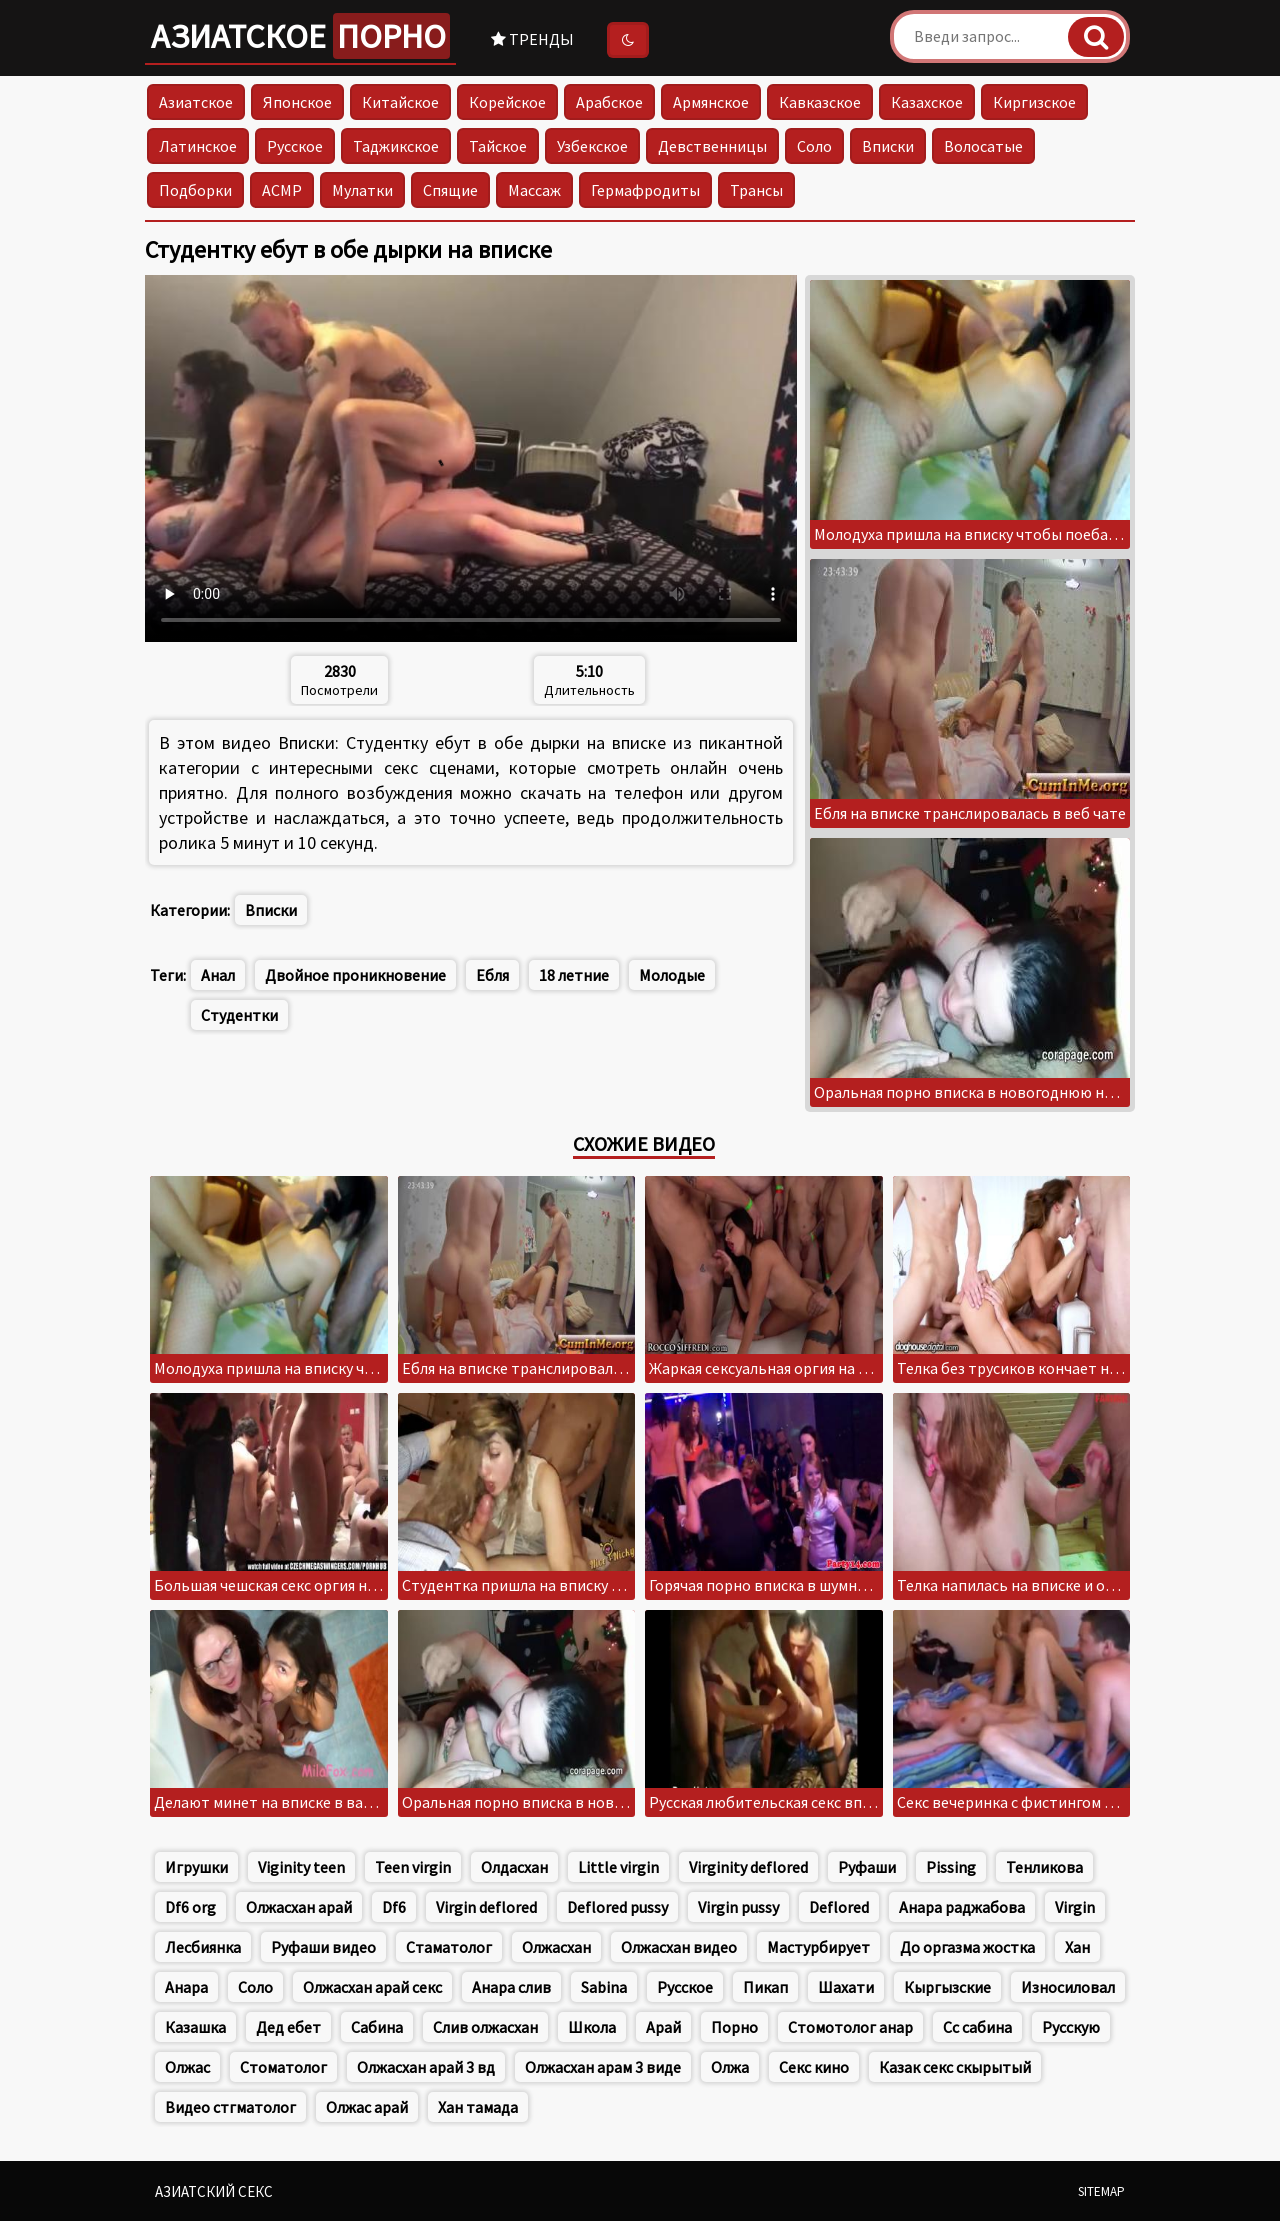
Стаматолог (449, 1947)
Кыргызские (947, 1987)
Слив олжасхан (485, 2027)
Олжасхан (556, 1947)
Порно (734, 2027)
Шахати (846, 1987)
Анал (218, 975)
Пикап (765, 1987)
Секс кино (814, 2067)
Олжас (187, 2067)
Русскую (1071, 2027)
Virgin (1075, 1907)
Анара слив (511, 1987)
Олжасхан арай (299, 1907)
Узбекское (592, 146)
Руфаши (867, 1867)
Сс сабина (977, 2027)
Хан (1077, 1947)
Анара (186, 1987)
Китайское (400, 102)
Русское (295, 146)
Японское (297, 102)
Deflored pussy (617, 1907)
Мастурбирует (818, 1947)
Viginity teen (301, 1867)
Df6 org (190, 1907)
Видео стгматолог (230, 2107)
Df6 (394, 1907)
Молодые (672, 975)
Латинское (198, 146)
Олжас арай (367, 2107)
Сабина (377, 2027)
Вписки (888, 146)
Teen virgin (413, 1867)
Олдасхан (514, 1867)
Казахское (927, 102)
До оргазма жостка (967, 1947)
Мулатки (362, 190)
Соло (814, 146)
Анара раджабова (962, 1907)
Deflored (839, 1907)
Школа (592, 2027)
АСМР (282, 190)
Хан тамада (478, 2107)
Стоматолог (283, 2067)
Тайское (498, 146)
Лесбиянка (203, 1947)
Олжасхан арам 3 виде (603, 2067)
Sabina (604, 1987)
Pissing (951, 1867)
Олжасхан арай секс (372, 1987)
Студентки (239, 1015)
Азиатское (300, 36)
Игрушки (196, 1867)
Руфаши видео (323, 1947)
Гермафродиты (645, 190)
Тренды (532, 39)
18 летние (574, 975)
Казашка (195, 2027)
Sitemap (1101, 2191)
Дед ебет (288, 2027)
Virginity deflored (748, 1867)
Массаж (534, 190)
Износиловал (1068, 1987)
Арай (663, 2027)
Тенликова (1044, 1867)
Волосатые (983, 146)
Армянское (711, 102)
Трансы (756, 190)
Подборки (195, 190)
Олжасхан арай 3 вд (426, 2067)
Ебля (492, 975)
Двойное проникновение (355, 975)
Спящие (450, 190)
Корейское (507, 102)
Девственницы (712, 146)
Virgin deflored (486, 1907)
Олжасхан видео (679, 1947)
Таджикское (396, 146)
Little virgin (618, 1867)
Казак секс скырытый (955, 2067)
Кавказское (820, 102)
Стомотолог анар (850, 2027)
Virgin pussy (738, 1907)
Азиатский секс (214, 2191)
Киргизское (1034, 102)
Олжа (730, 2067)
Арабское (609, 102)
